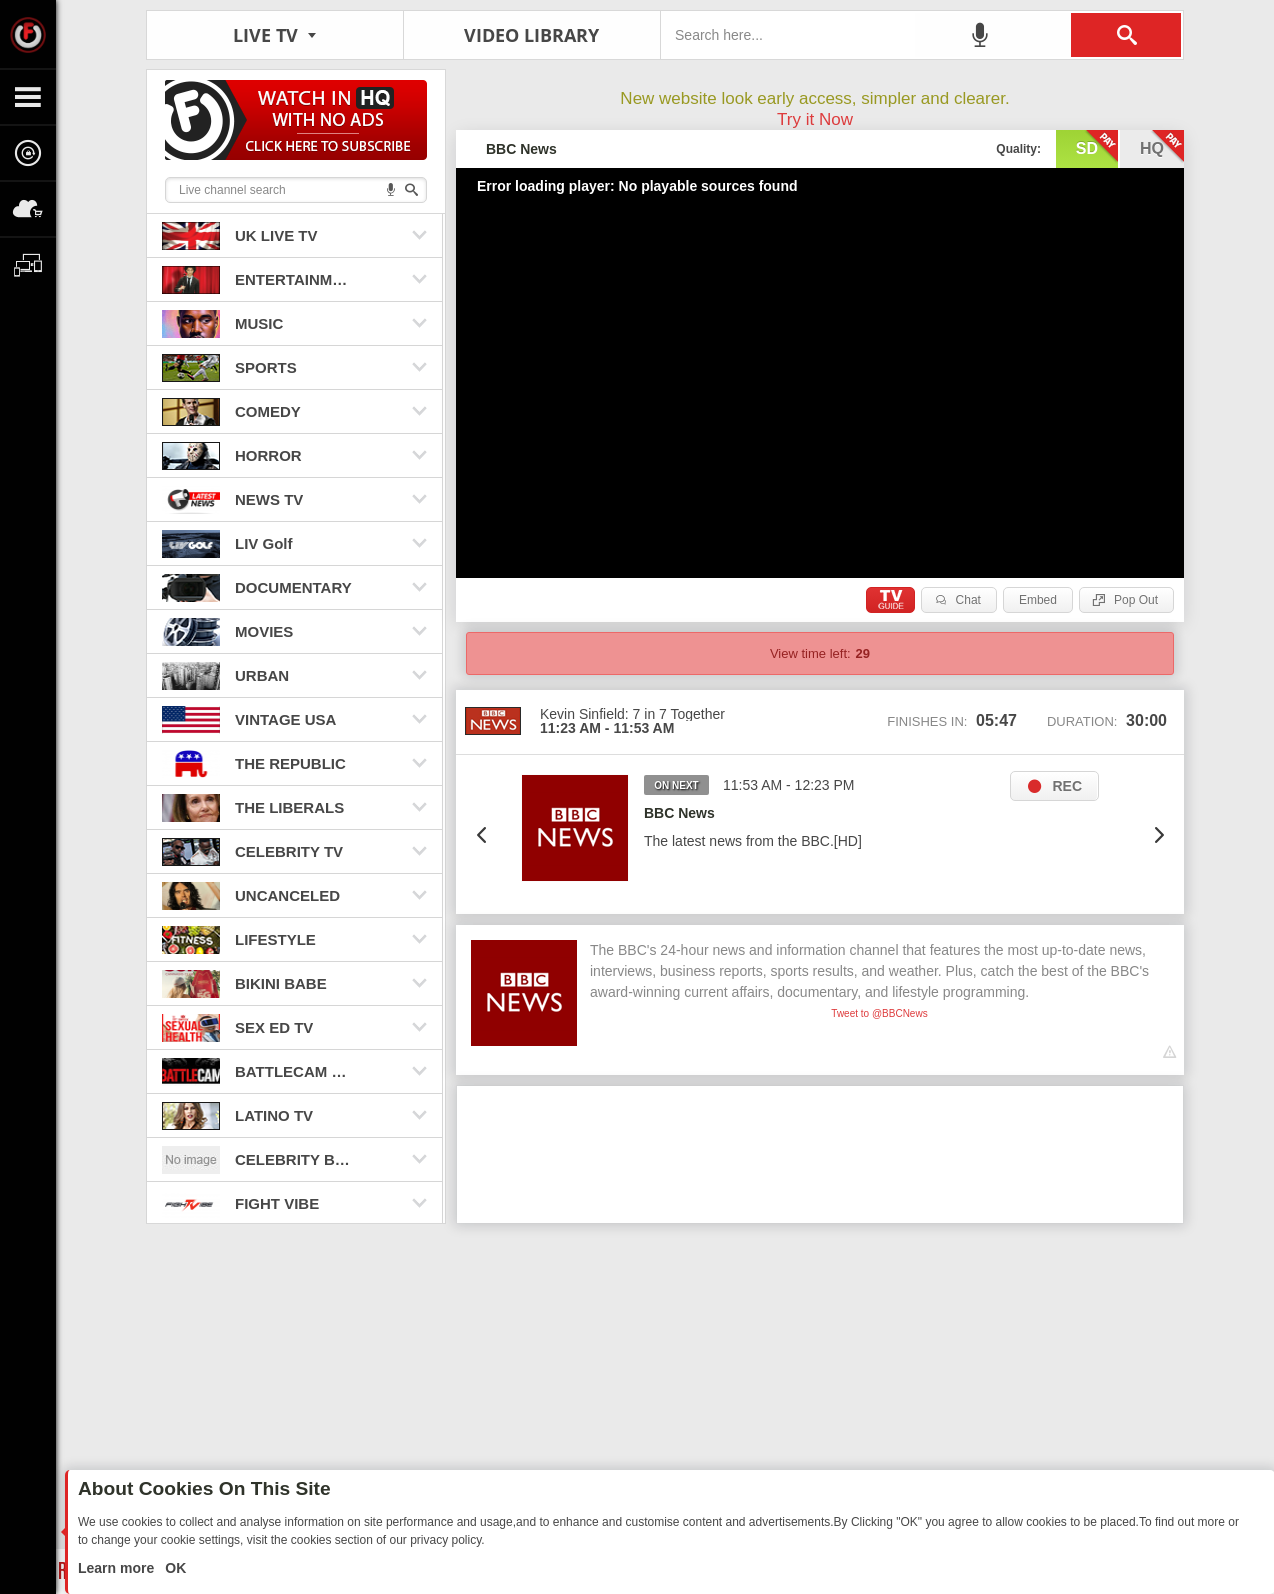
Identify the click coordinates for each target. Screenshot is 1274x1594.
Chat (968, 600)
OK (173, 1568)
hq (1162, 147)
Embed (1038, 600)
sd (1097, 147)
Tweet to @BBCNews (879, 1013)
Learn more (118, 1568)
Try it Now (815, 119)
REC (1067, 786)
